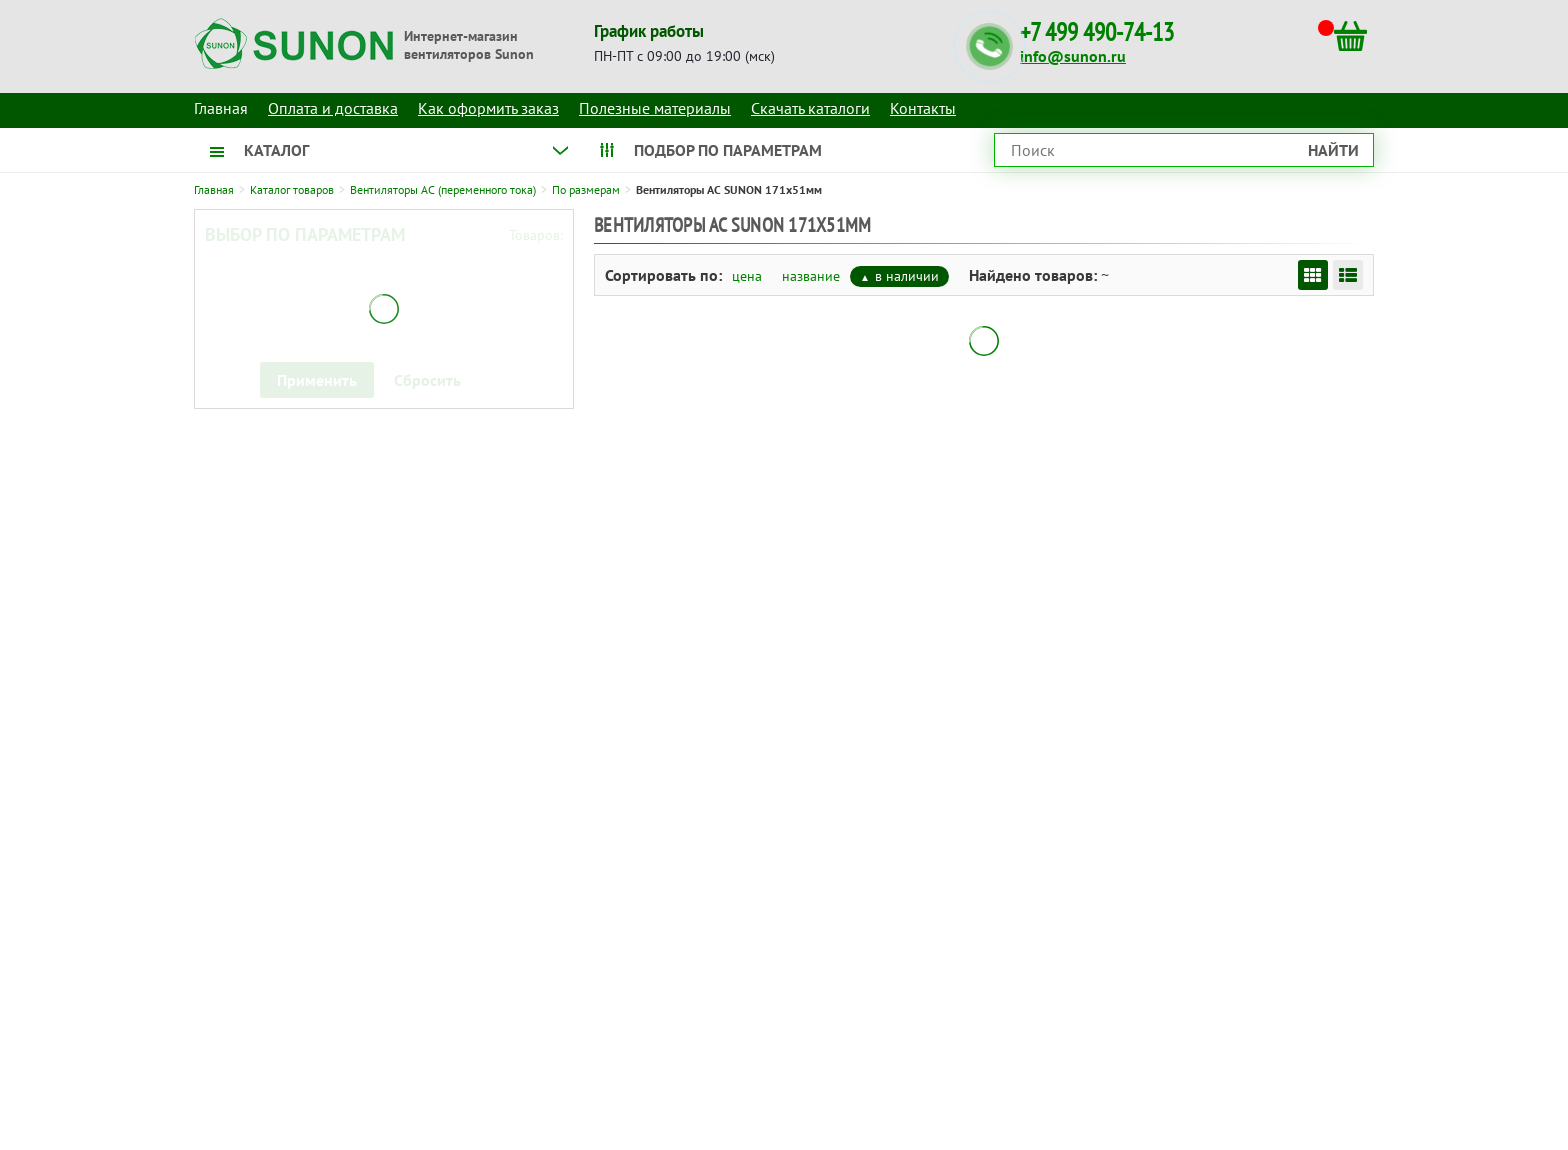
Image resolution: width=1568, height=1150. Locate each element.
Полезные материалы (655, 108)
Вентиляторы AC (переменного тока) (443, 189)
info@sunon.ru (1073, 56)
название (811, 276)
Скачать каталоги (810, 108)
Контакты (923, 108)
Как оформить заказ (488, 108)
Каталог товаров (292, 189)
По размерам (586, 189)
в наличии (907, 276)
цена (747, 276)
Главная (214, 189)
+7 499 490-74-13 (1097, 32)
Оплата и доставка (333, 108)
